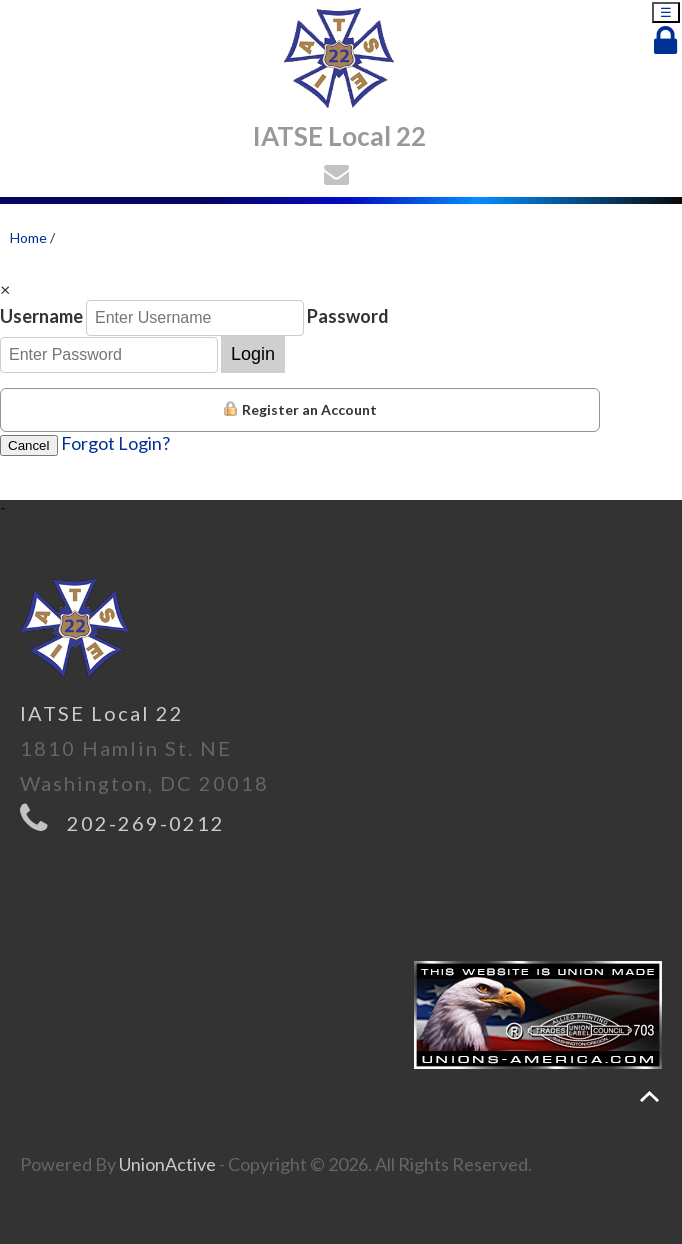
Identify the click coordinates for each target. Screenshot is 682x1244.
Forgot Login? (115, 443)
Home (28, 237)
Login (253, 354)
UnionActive (167, 1164)
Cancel (29, 445)
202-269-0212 (146, 823)
